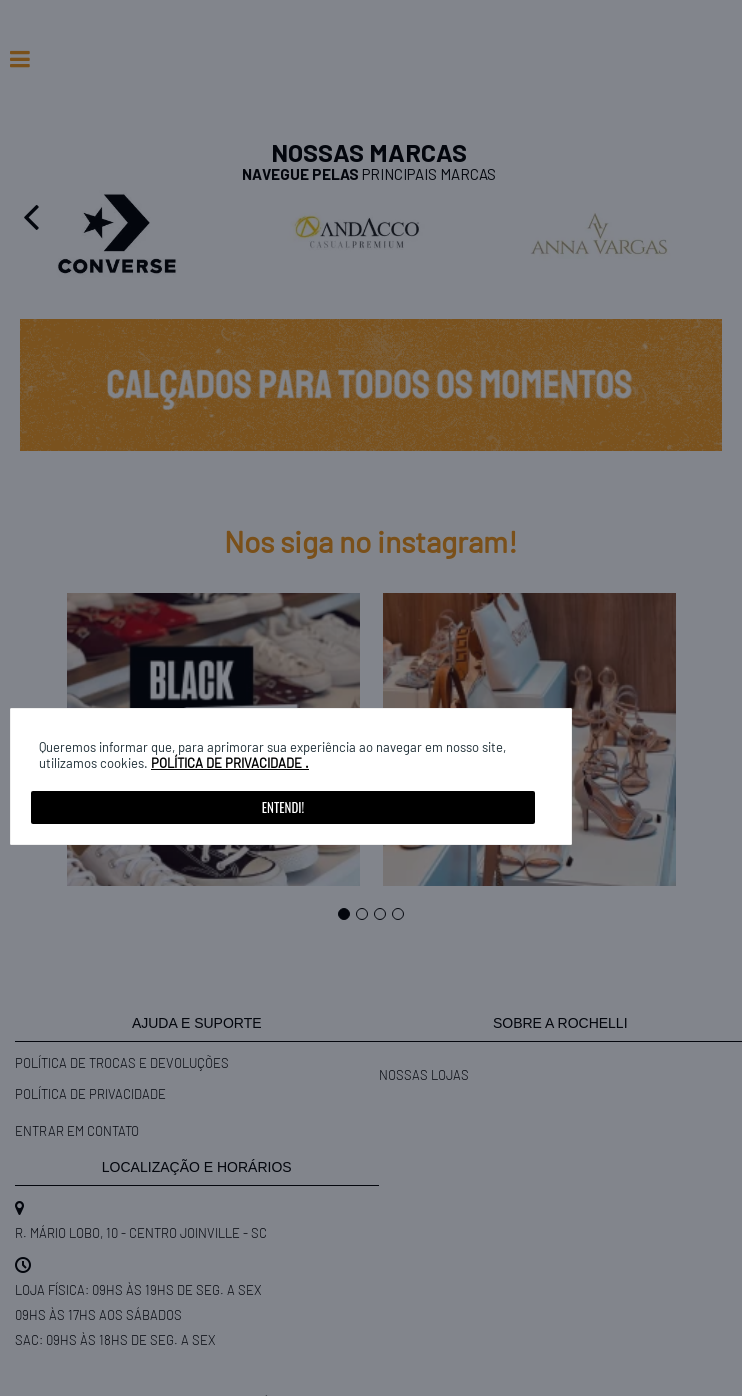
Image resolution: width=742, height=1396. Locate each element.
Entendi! (283, 807)
